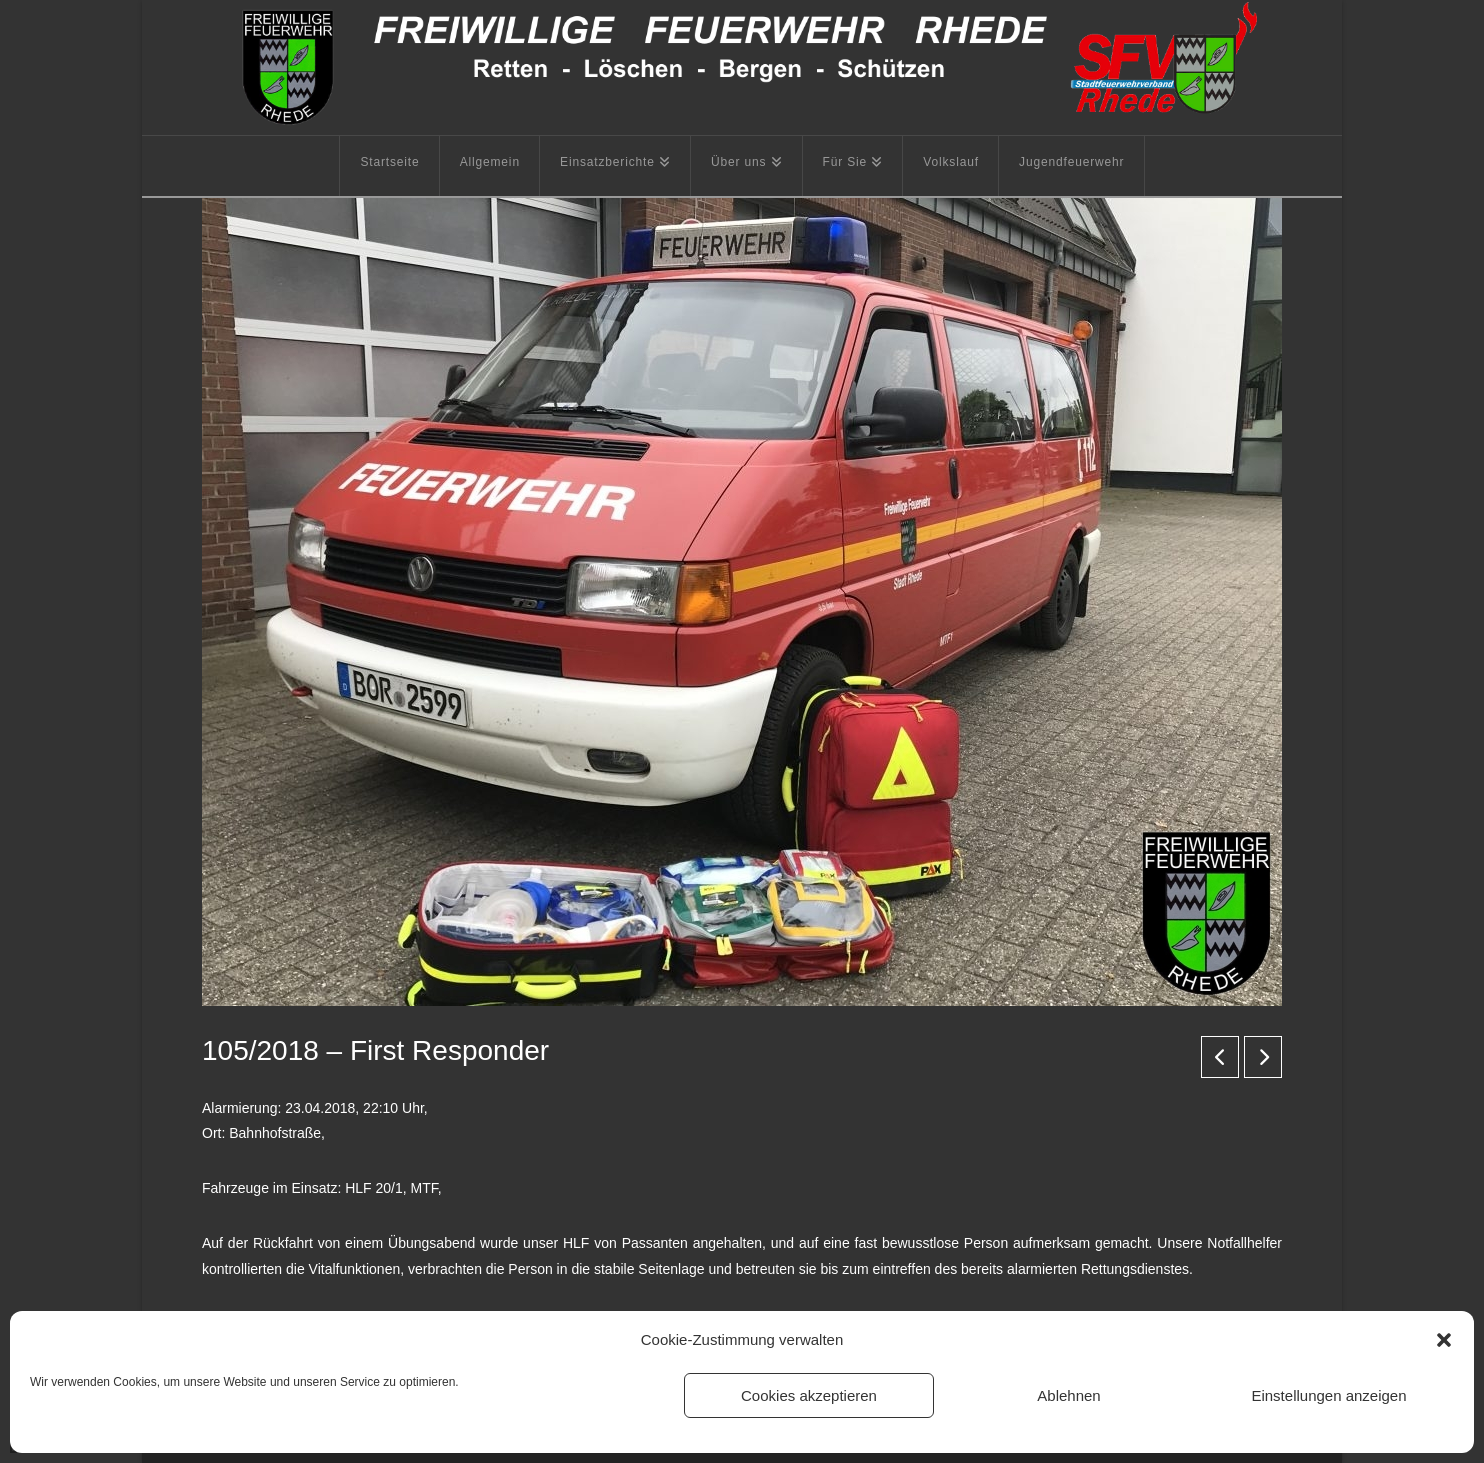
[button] (1444, 1340)
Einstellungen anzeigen (1328, 1395)
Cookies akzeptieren (809, 1395)
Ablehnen (1068, 1395)
